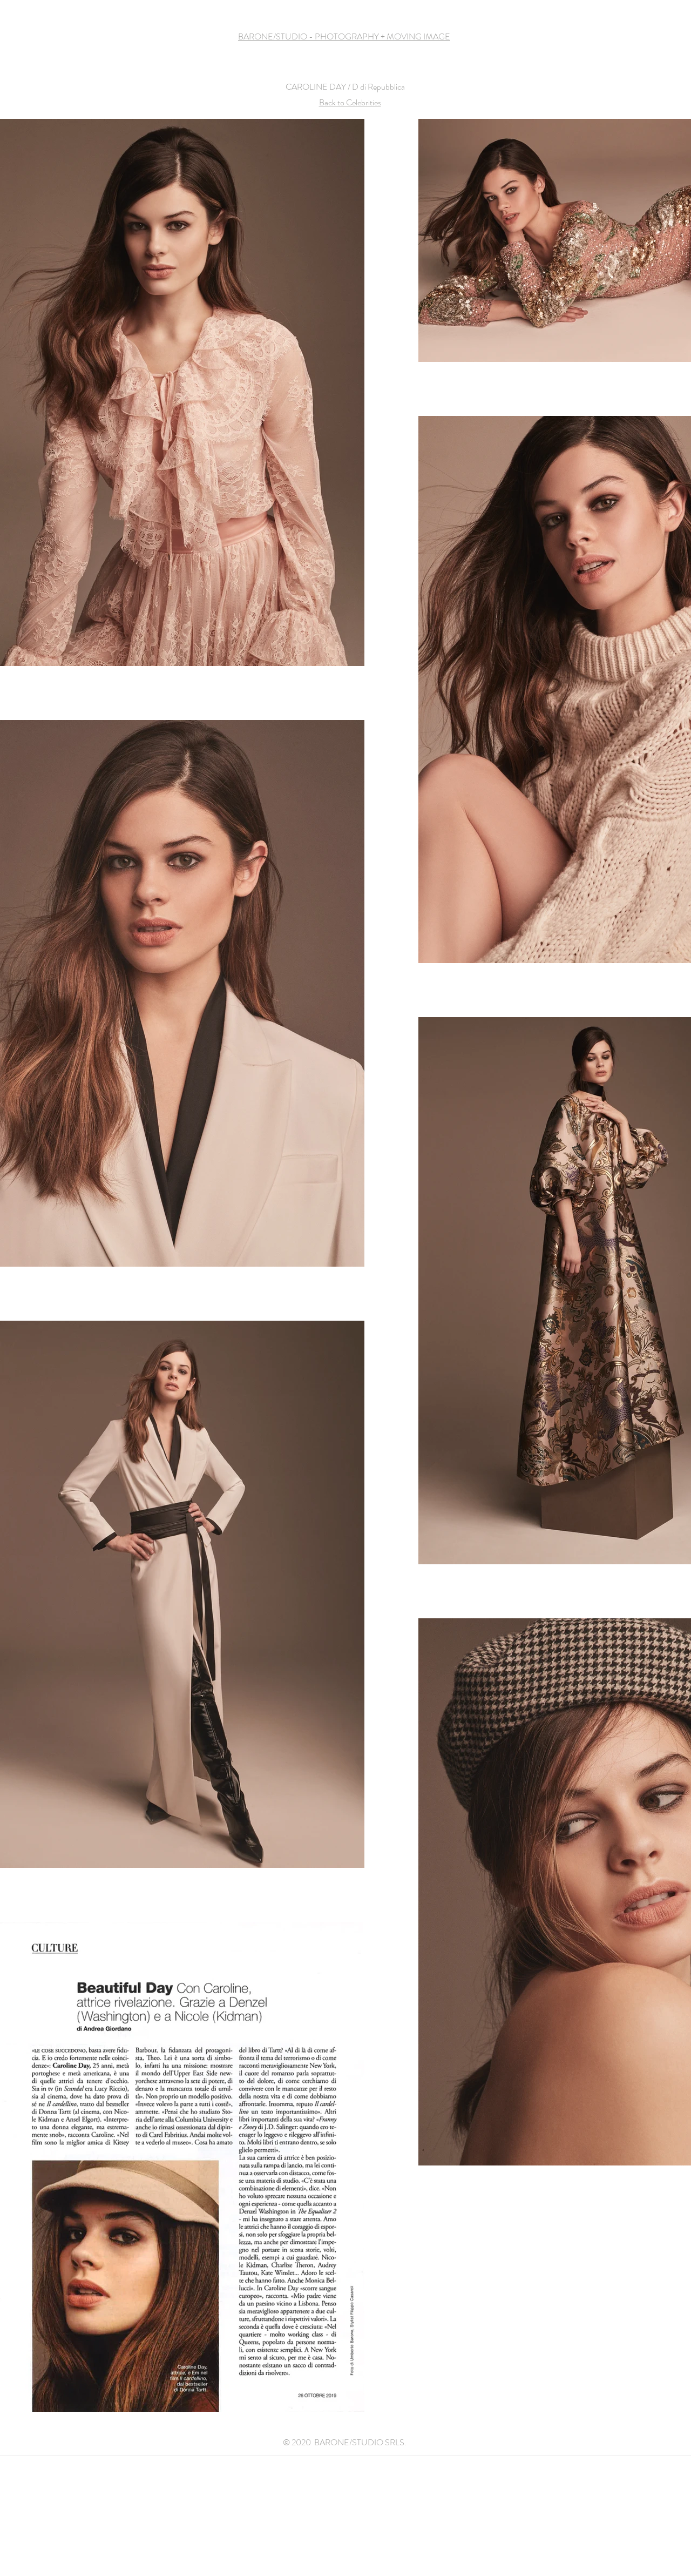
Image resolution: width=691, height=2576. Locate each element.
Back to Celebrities (350, 102)
